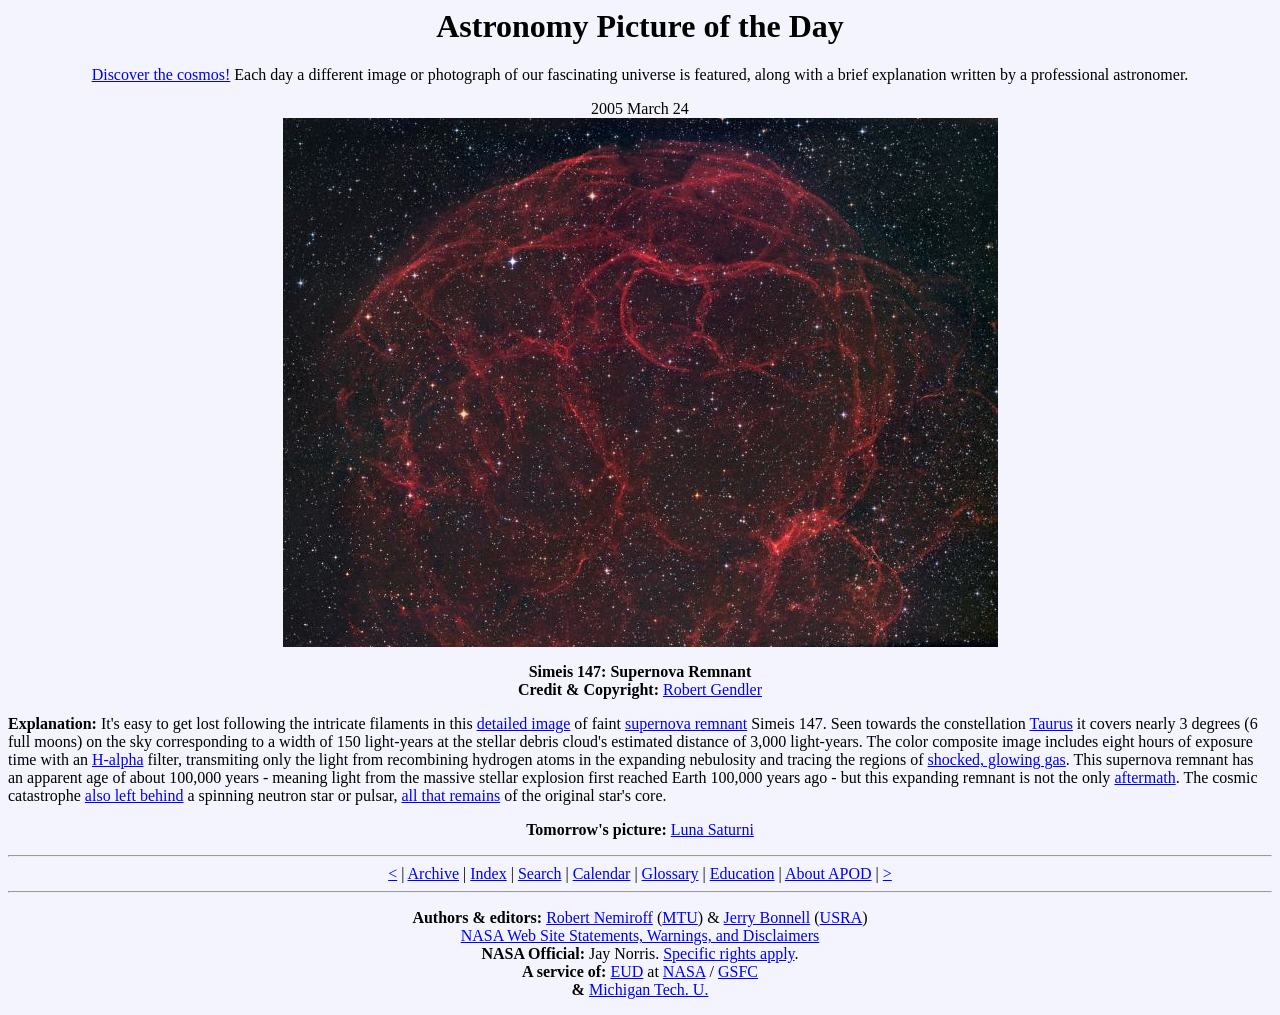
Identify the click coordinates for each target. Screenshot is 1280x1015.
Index (488, 873)
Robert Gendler (712, 689)
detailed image (524, 723)
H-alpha (118, 759)
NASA (684, 971)
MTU (680, 917)
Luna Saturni (712, 829)
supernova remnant (686, 723)
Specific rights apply (728, 953)
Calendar (602, 873)
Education (742, 873)
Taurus (1051, 723)
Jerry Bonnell (767, 917)
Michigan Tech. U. (648, 989)
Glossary (670, 873)
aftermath (1144, 777)
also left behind (134, 795)
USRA (841, 917)
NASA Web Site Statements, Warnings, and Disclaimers (640, 935)
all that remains (450, 795)
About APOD (828, 873)
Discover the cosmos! (161, 74)
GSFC (738, 971)
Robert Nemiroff (599, 917)
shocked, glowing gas (997, 759)
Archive (434, 873)
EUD (626, 971)
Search (540, 873)
